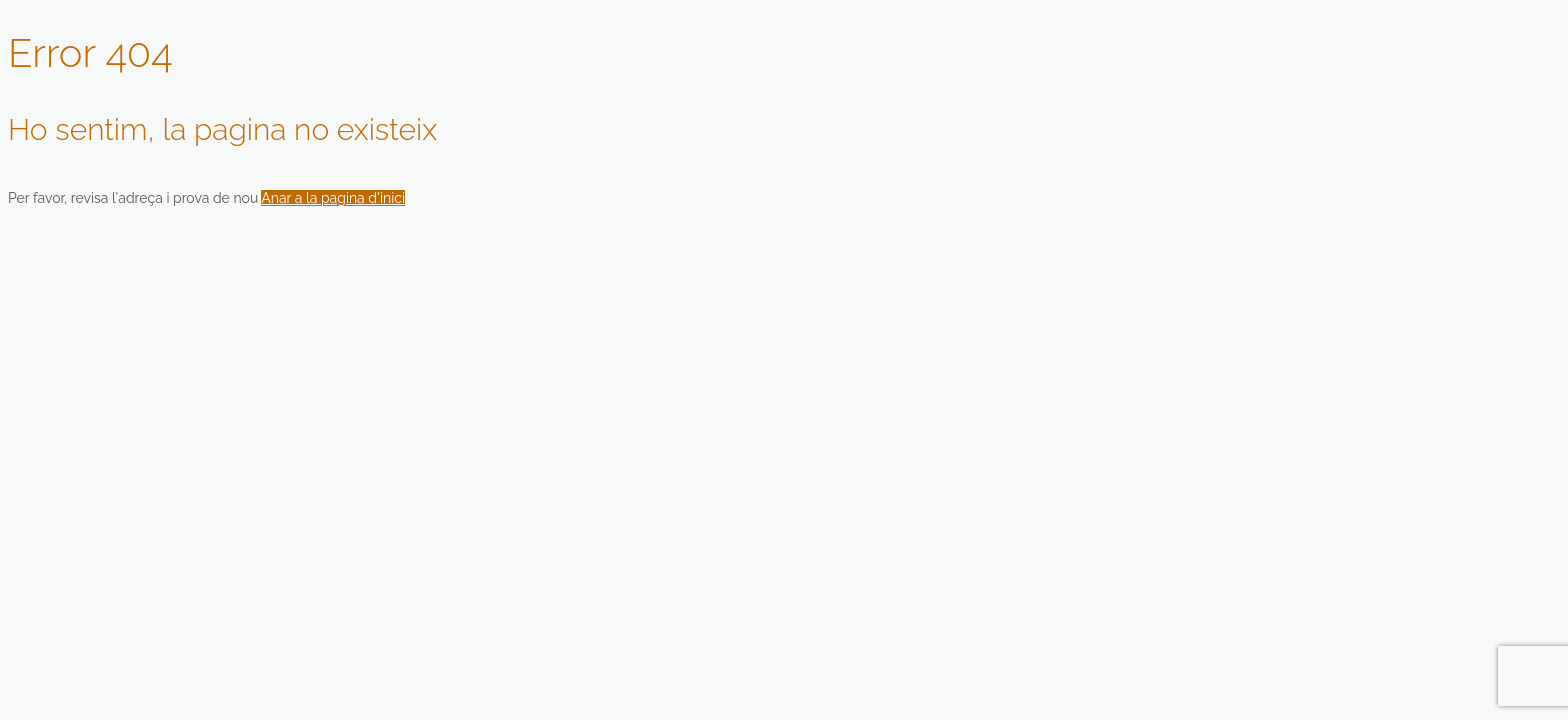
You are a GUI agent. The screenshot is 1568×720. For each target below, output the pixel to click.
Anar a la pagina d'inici (333, 198)
